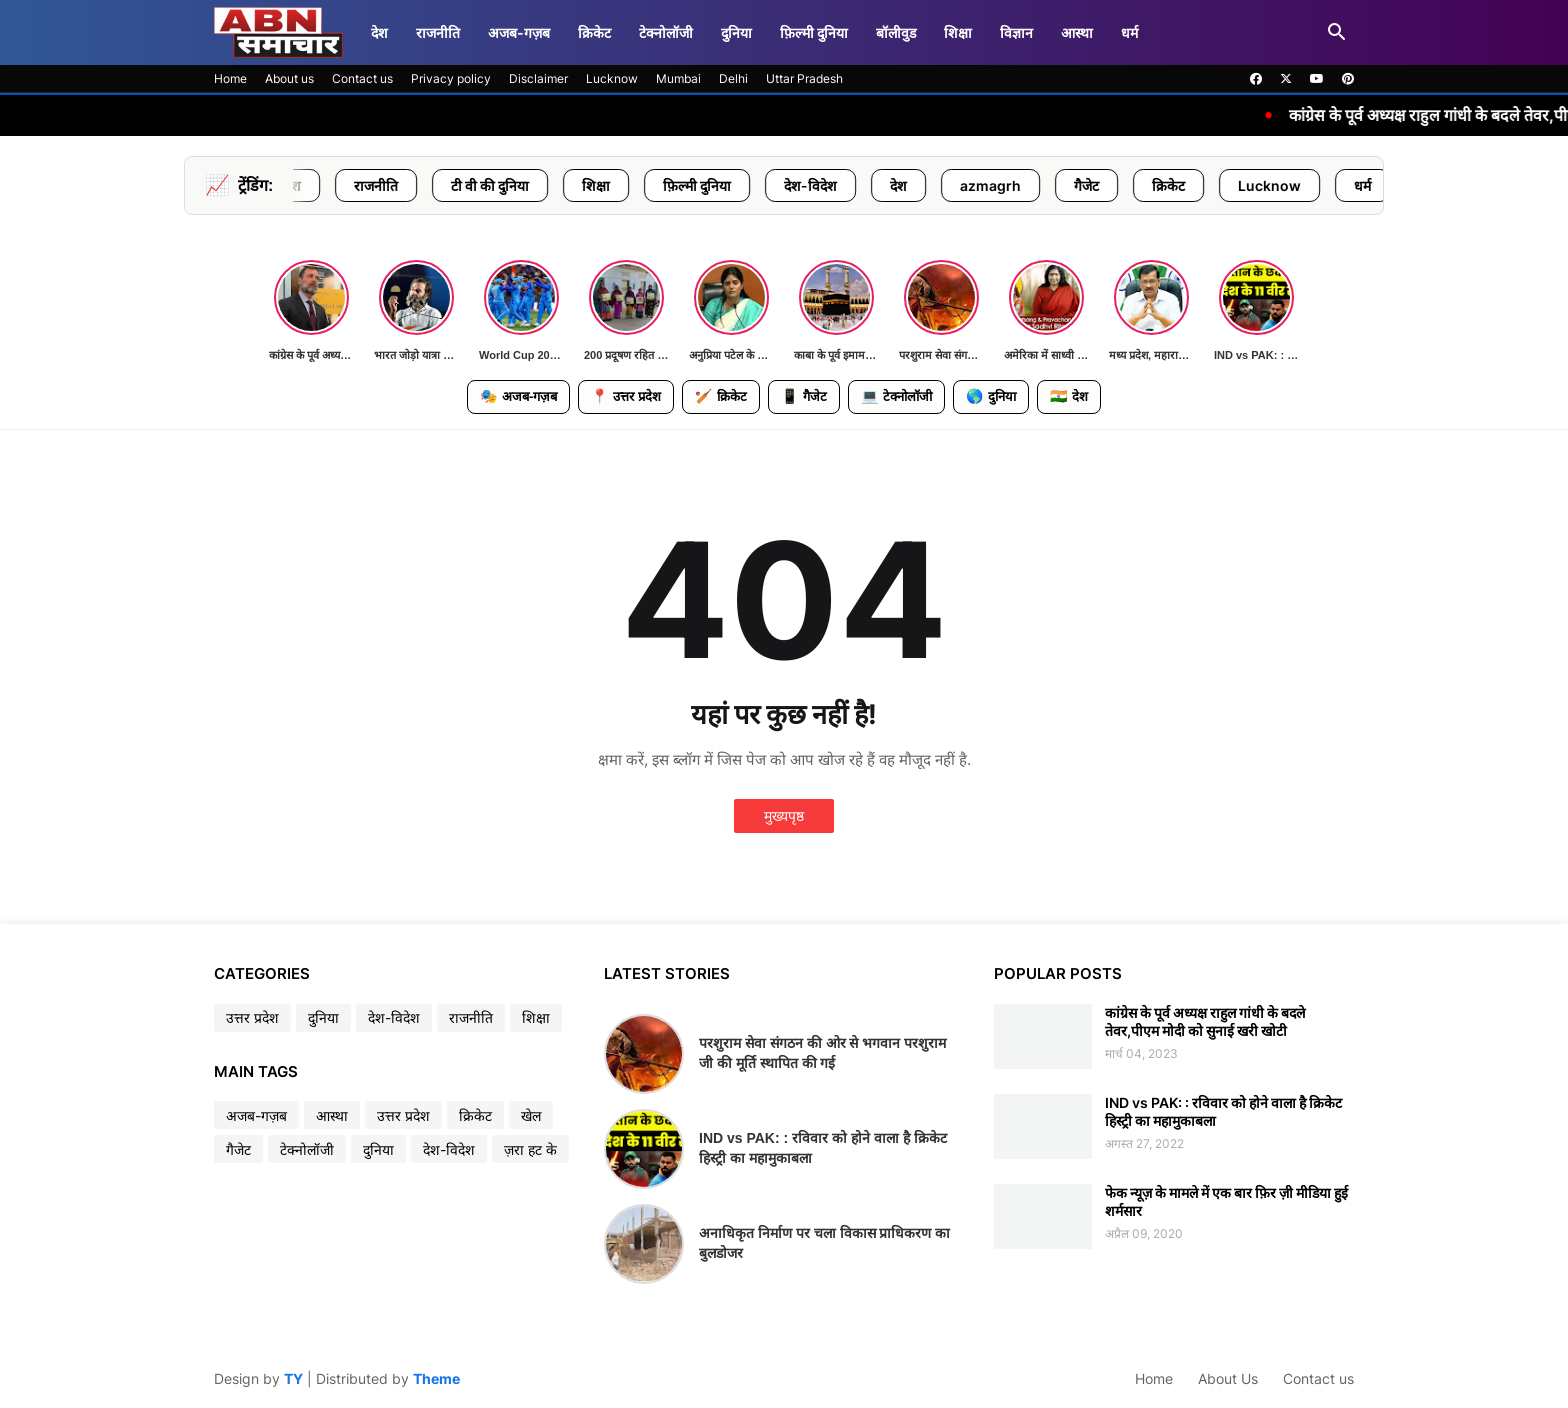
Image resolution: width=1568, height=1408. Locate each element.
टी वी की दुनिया (539, 185)
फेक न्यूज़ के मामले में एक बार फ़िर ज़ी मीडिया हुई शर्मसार (1226, 1201)
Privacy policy (451, 78)
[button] (1337, 33)
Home (230, 78)
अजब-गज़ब (518, 397)
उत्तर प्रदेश (324, 185)
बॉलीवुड (896, 32)
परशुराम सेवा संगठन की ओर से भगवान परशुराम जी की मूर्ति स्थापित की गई (822, 1053)
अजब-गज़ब (519, 32)
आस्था (1077, 32)
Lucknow (612, 78)
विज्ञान (1016, 32)
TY (293, 1378)
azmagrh (1039, 185)
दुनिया (736, 32)
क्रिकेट (594, 32)
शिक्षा (958, 32)
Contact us (362, 78)
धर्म (1129, 32)
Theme (436, 1378)
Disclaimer (538, 78)
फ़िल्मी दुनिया (814, 32)
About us (289, 78)
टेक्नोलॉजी (666, 32)
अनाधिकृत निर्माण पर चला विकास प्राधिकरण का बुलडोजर (824, 1243)
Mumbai (678, 78)
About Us (1228, 1378)
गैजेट (1135, 185)
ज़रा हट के (530, 1149)
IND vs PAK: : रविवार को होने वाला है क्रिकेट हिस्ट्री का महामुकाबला (823, 1148)
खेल (531, 1115)
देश (379, 32)
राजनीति (438, 32)
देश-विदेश (859, 185)
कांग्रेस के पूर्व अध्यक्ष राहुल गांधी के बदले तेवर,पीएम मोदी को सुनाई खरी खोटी (1205, 1021)
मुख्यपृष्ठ (784, 815)
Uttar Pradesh (804, 78)
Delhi (733, 78)
